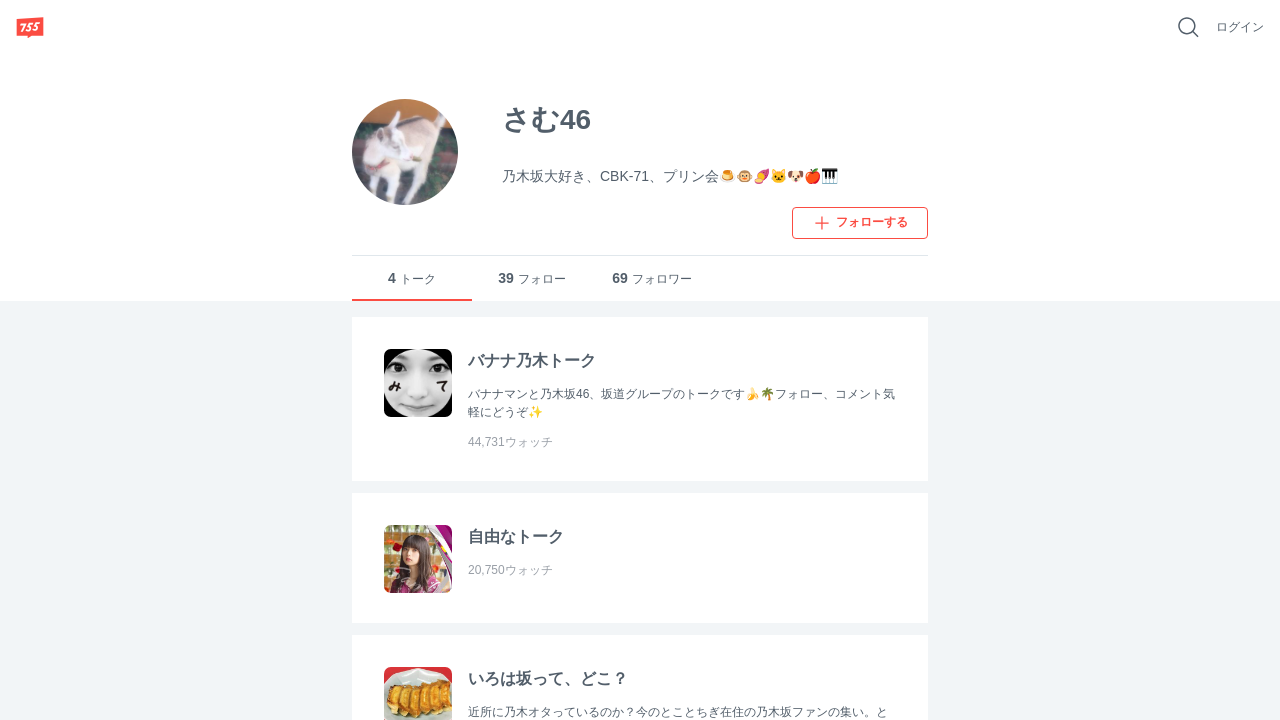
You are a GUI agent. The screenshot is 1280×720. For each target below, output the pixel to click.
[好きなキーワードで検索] (1188, 27)
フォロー (532, 278)
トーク (412, 278)
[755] (30, 27)
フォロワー (652, 278)
